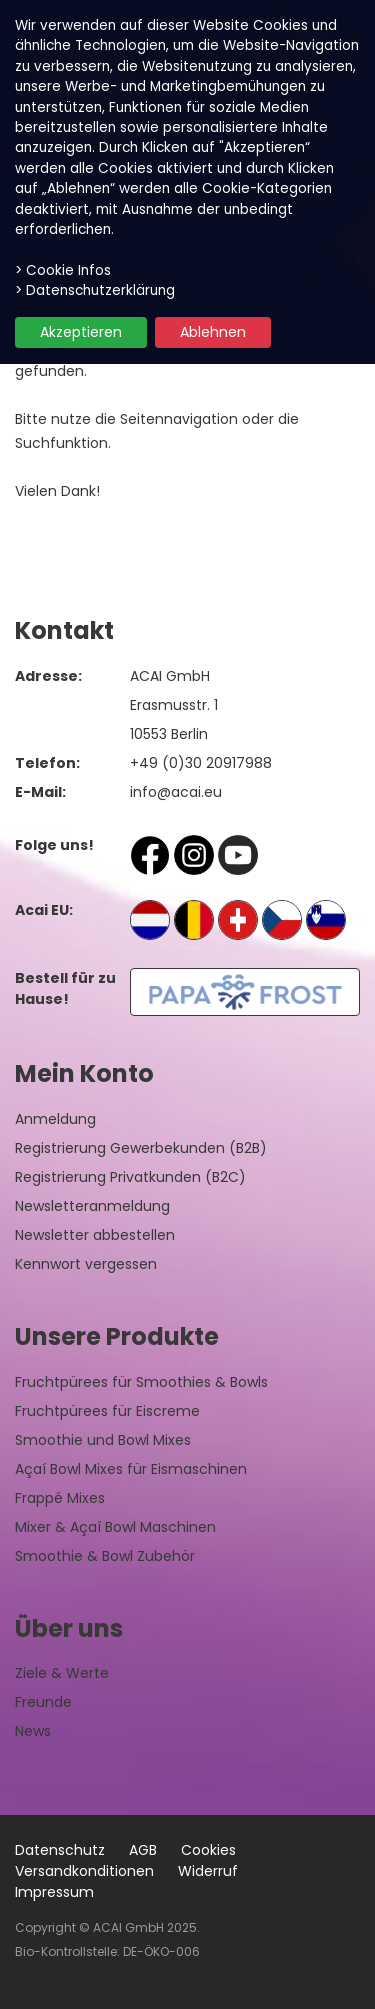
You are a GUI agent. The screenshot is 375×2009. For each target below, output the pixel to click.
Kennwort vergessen (86, 1264)
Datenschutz (60, 1850)
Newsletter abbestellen (95, 1235)
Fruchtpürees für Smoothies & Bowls (141, 1382)
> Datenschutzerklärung (95, 290)
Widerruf (208, 1871)
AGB (143, 1850)
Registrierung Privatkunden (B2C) (130, 1177)
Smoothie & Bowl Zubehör (105, 1556)
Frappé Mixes (60, 1498)
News (33, 1731)
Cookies (208, 1850)
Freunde (43, 1702)
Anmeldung (55, 1119)
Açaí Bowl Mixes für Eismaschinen (131, 1469)
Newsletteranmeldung (92, 1206)
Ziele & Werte (62, 1673)
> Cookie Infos (63, 270)
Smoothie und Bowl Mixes (103, 1440)
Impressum (54, 1892)
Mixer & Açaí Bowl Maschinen (115, 1527)
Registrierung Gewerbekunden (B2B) (141, 1148)
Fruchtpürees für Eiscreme (107, 1411)
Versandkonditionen (84, 1871)
